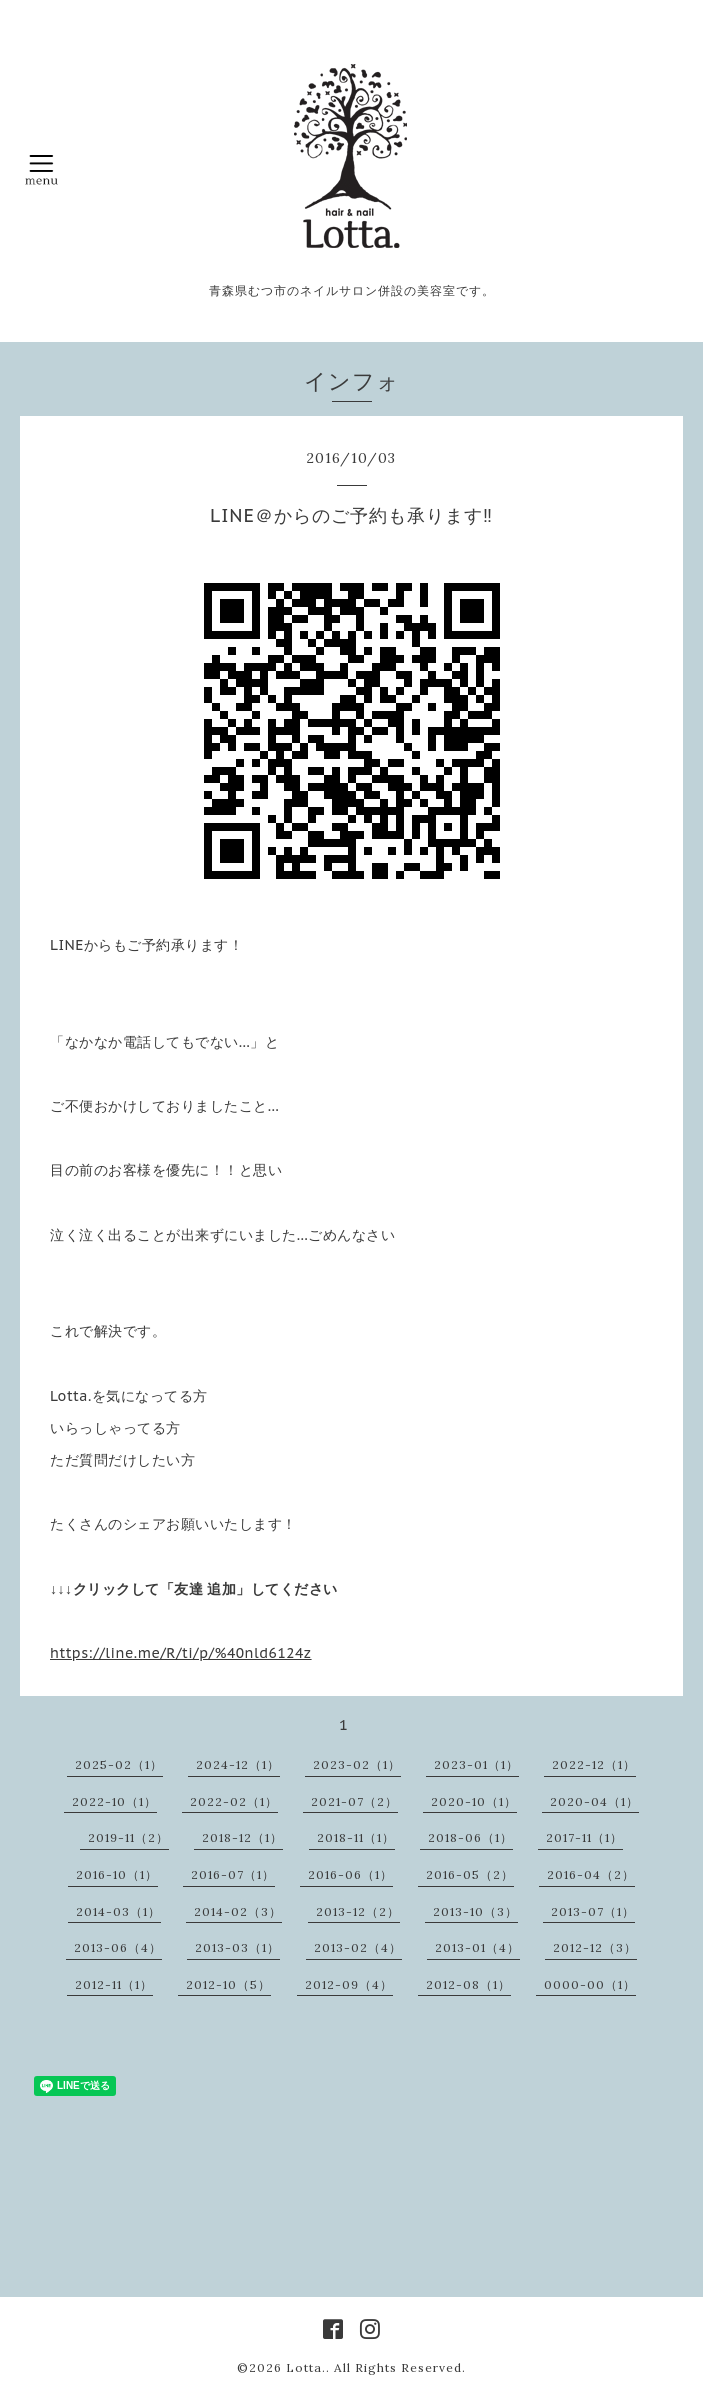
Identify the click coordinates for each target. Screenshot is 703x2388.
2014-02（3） (238, 1911)
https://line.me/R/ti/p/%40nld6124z (181, 1653)
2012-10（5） (228, 1984)
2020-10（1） (474, 1801)
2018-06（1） (470, 1837)
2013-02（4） (358, 1947)
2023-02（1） (357, 1764)
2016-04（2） (591, 1874)
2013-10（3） (475, 1911)
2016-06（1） (350, 1874)
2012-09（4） (349, 1984)
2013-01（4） (477, 1947)
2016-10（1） (117, 1874)
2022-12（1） (594, 1764)
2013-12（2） (358, 1911)
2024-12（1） (238, 1764)
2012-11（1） (114, 1984)
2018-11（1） (356, 1837)
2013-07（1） (593, 1911)
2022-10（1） (114, 1801)
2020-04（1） (594, 1801)
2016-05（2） (470, 1874)
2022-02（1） (234, 1801)
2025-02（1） (119, 1764)
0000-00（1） (590, 1984)
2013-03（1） (237, 1947)
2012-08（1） (468, 1984)
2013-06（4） (118, 1947)
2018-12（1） (242, 1837)
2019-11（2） (128, 1837)
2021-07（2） (354, 1801)
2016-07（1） (233, 1874)
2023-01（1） (476, 1764)
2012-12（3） (595, 1947)
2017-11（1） (584, 1837)
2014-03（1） (118, 1911)
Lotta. (306, 2367)
